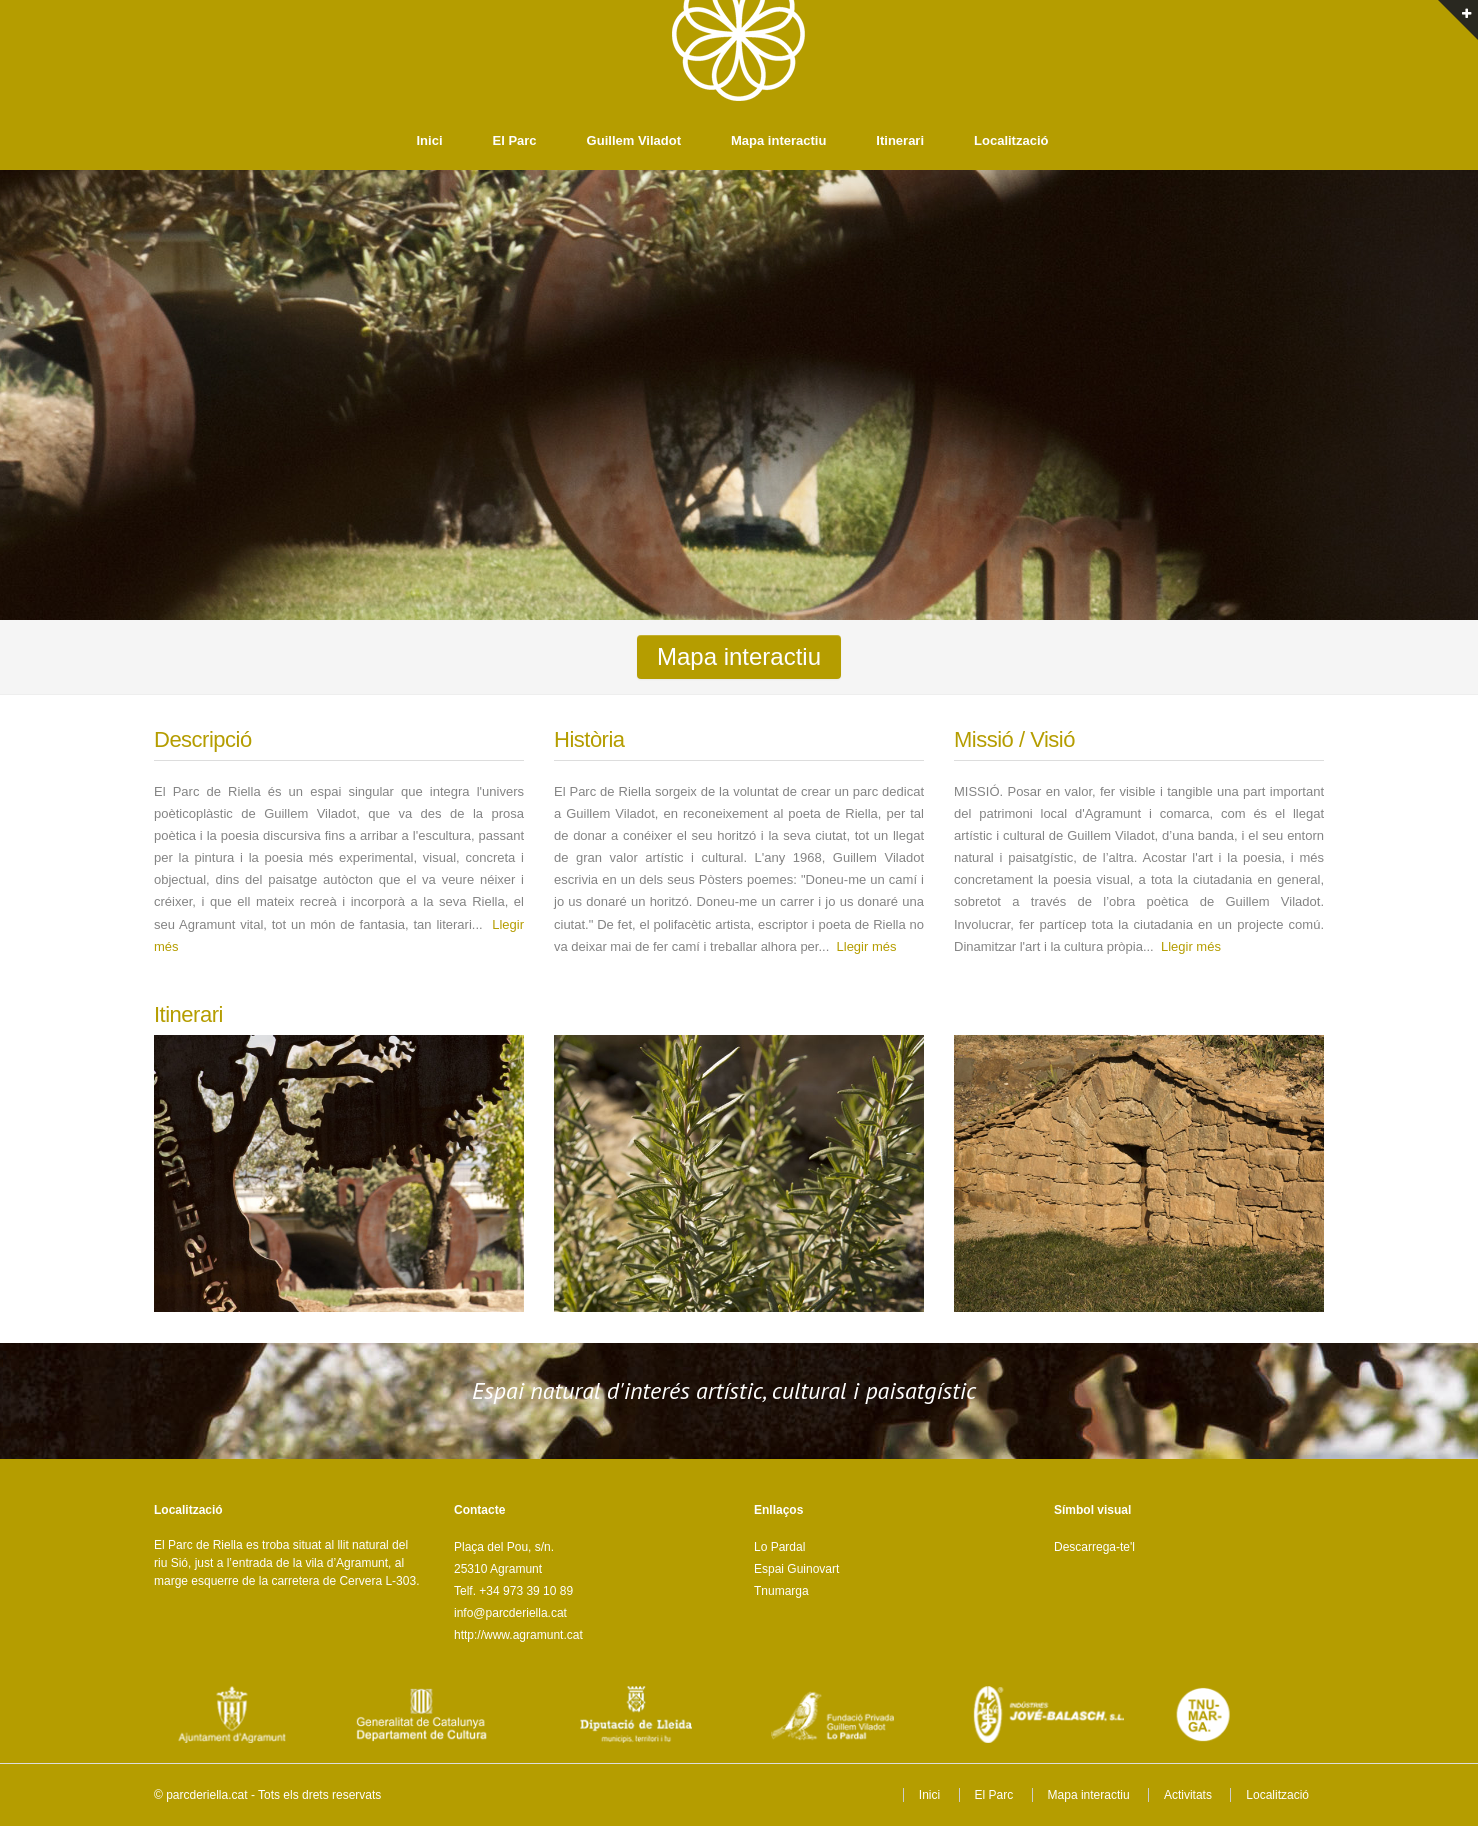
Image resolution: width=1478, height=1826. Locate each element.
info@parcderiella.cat (510, 1613)
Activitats (1188, 1795)
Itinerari (900, 140)
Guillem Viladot (634, 140)
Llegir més (867, 946)
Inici (430, 140)
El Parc (515, 140)
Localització (1011, 140)
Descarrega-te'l (1094, 1547)
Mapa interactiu (778, 140)
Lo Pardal (779, 1547)
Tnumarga (781, 1591)
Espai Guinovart (796, 1569)
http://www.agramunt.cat (518, 1635)
